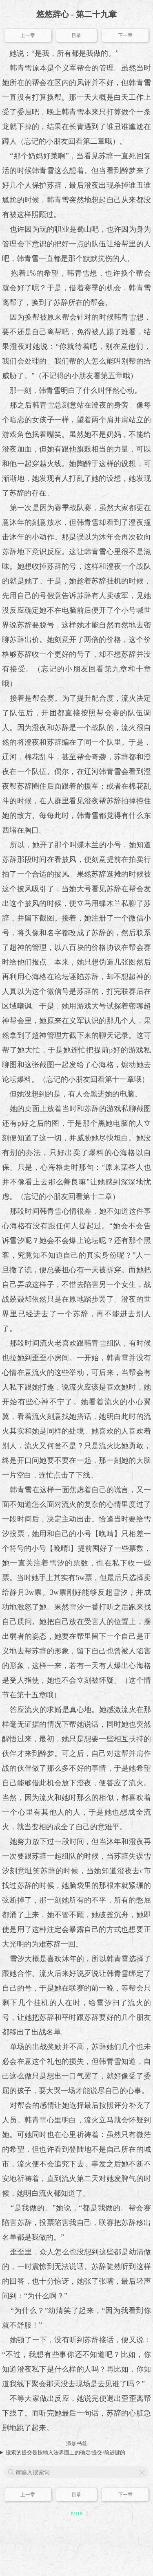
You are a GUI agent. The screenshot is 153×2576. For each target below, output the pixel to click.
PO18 (77, 2513)
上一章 (27, 35)
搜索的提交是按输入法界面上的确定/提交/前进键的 (65, 2452)
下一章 (125, 35)
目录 (76, 35)
